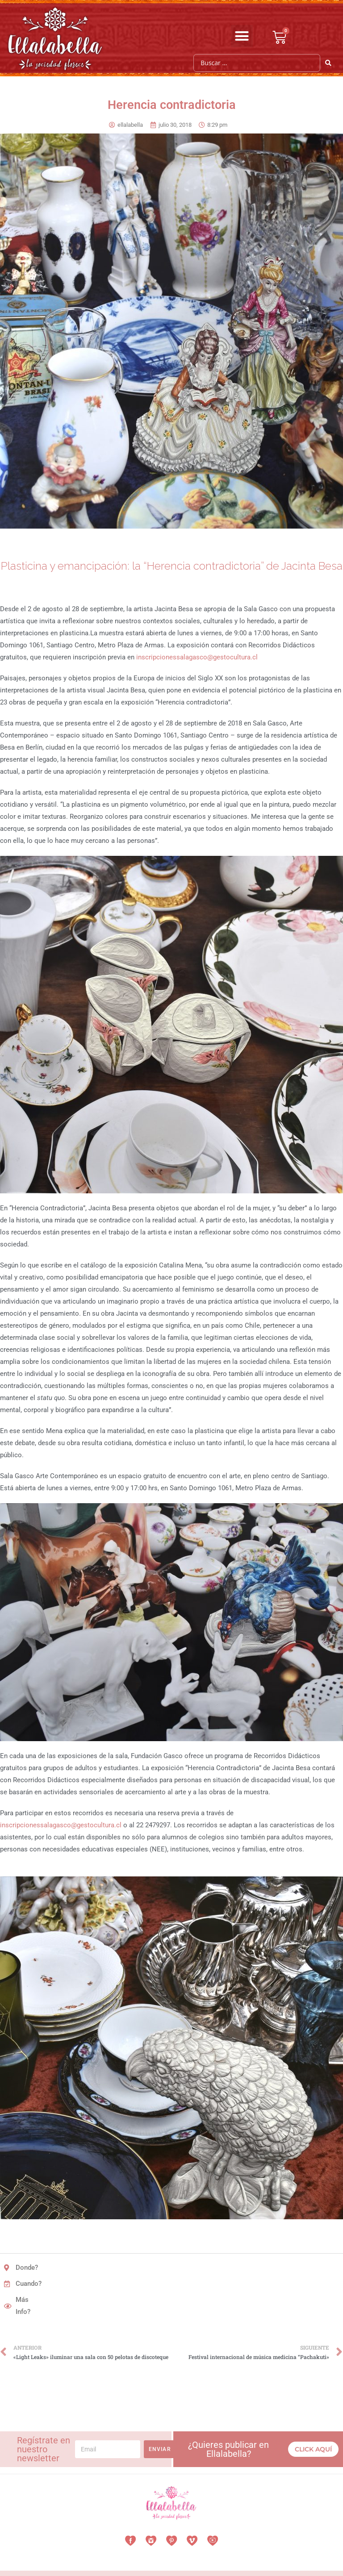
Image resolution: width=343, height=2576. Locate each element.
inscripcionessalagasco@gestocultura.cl (197, 657)
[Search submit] (328, 63)
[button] (242, 36)
